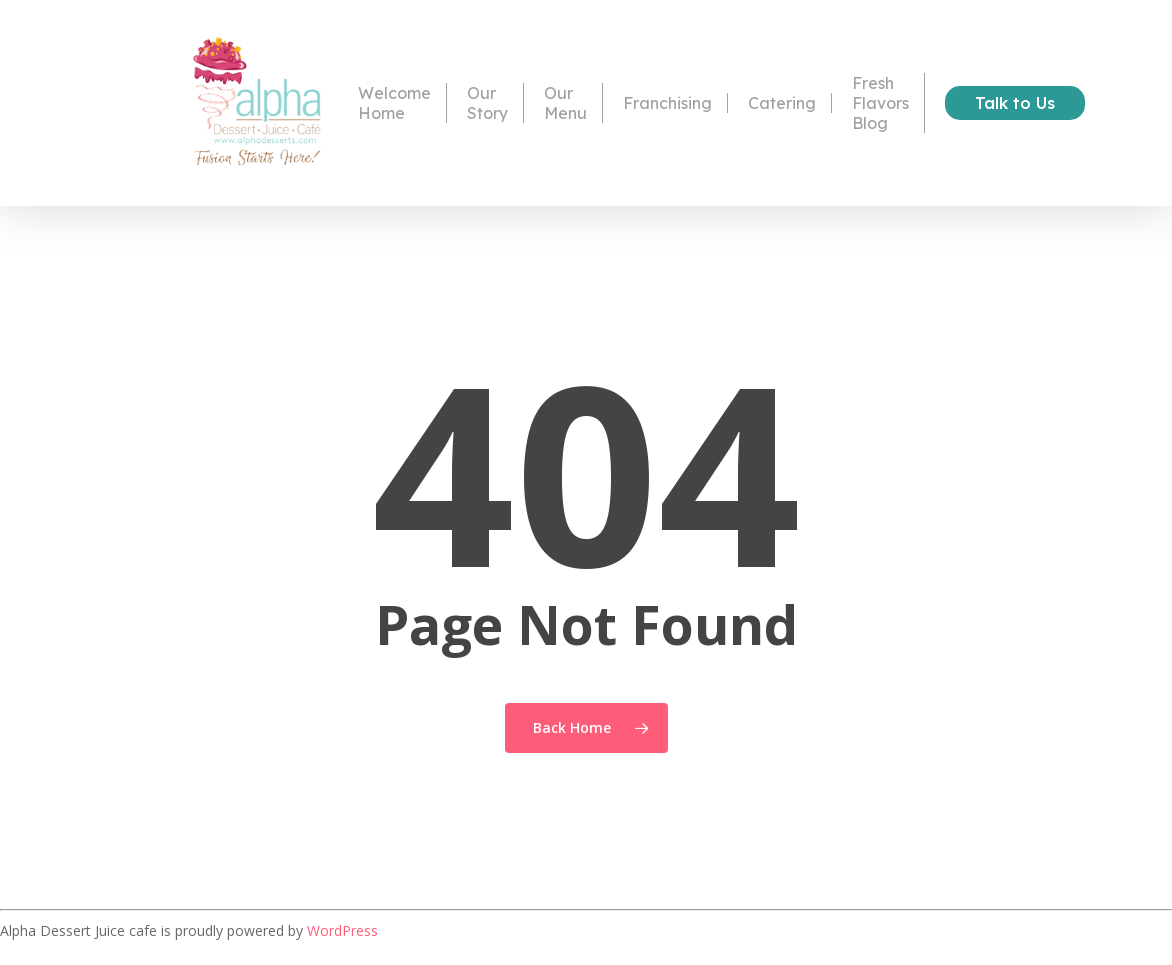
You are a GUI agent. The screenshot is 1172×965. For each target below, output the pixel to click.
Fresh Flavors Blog (880, 103)
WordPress (342, 930)
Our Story (487, 103)
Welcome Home (394, 103)
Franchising (667, 103)
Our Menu (565, 103)
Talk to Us (1015, 103)
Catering (782, 103)
